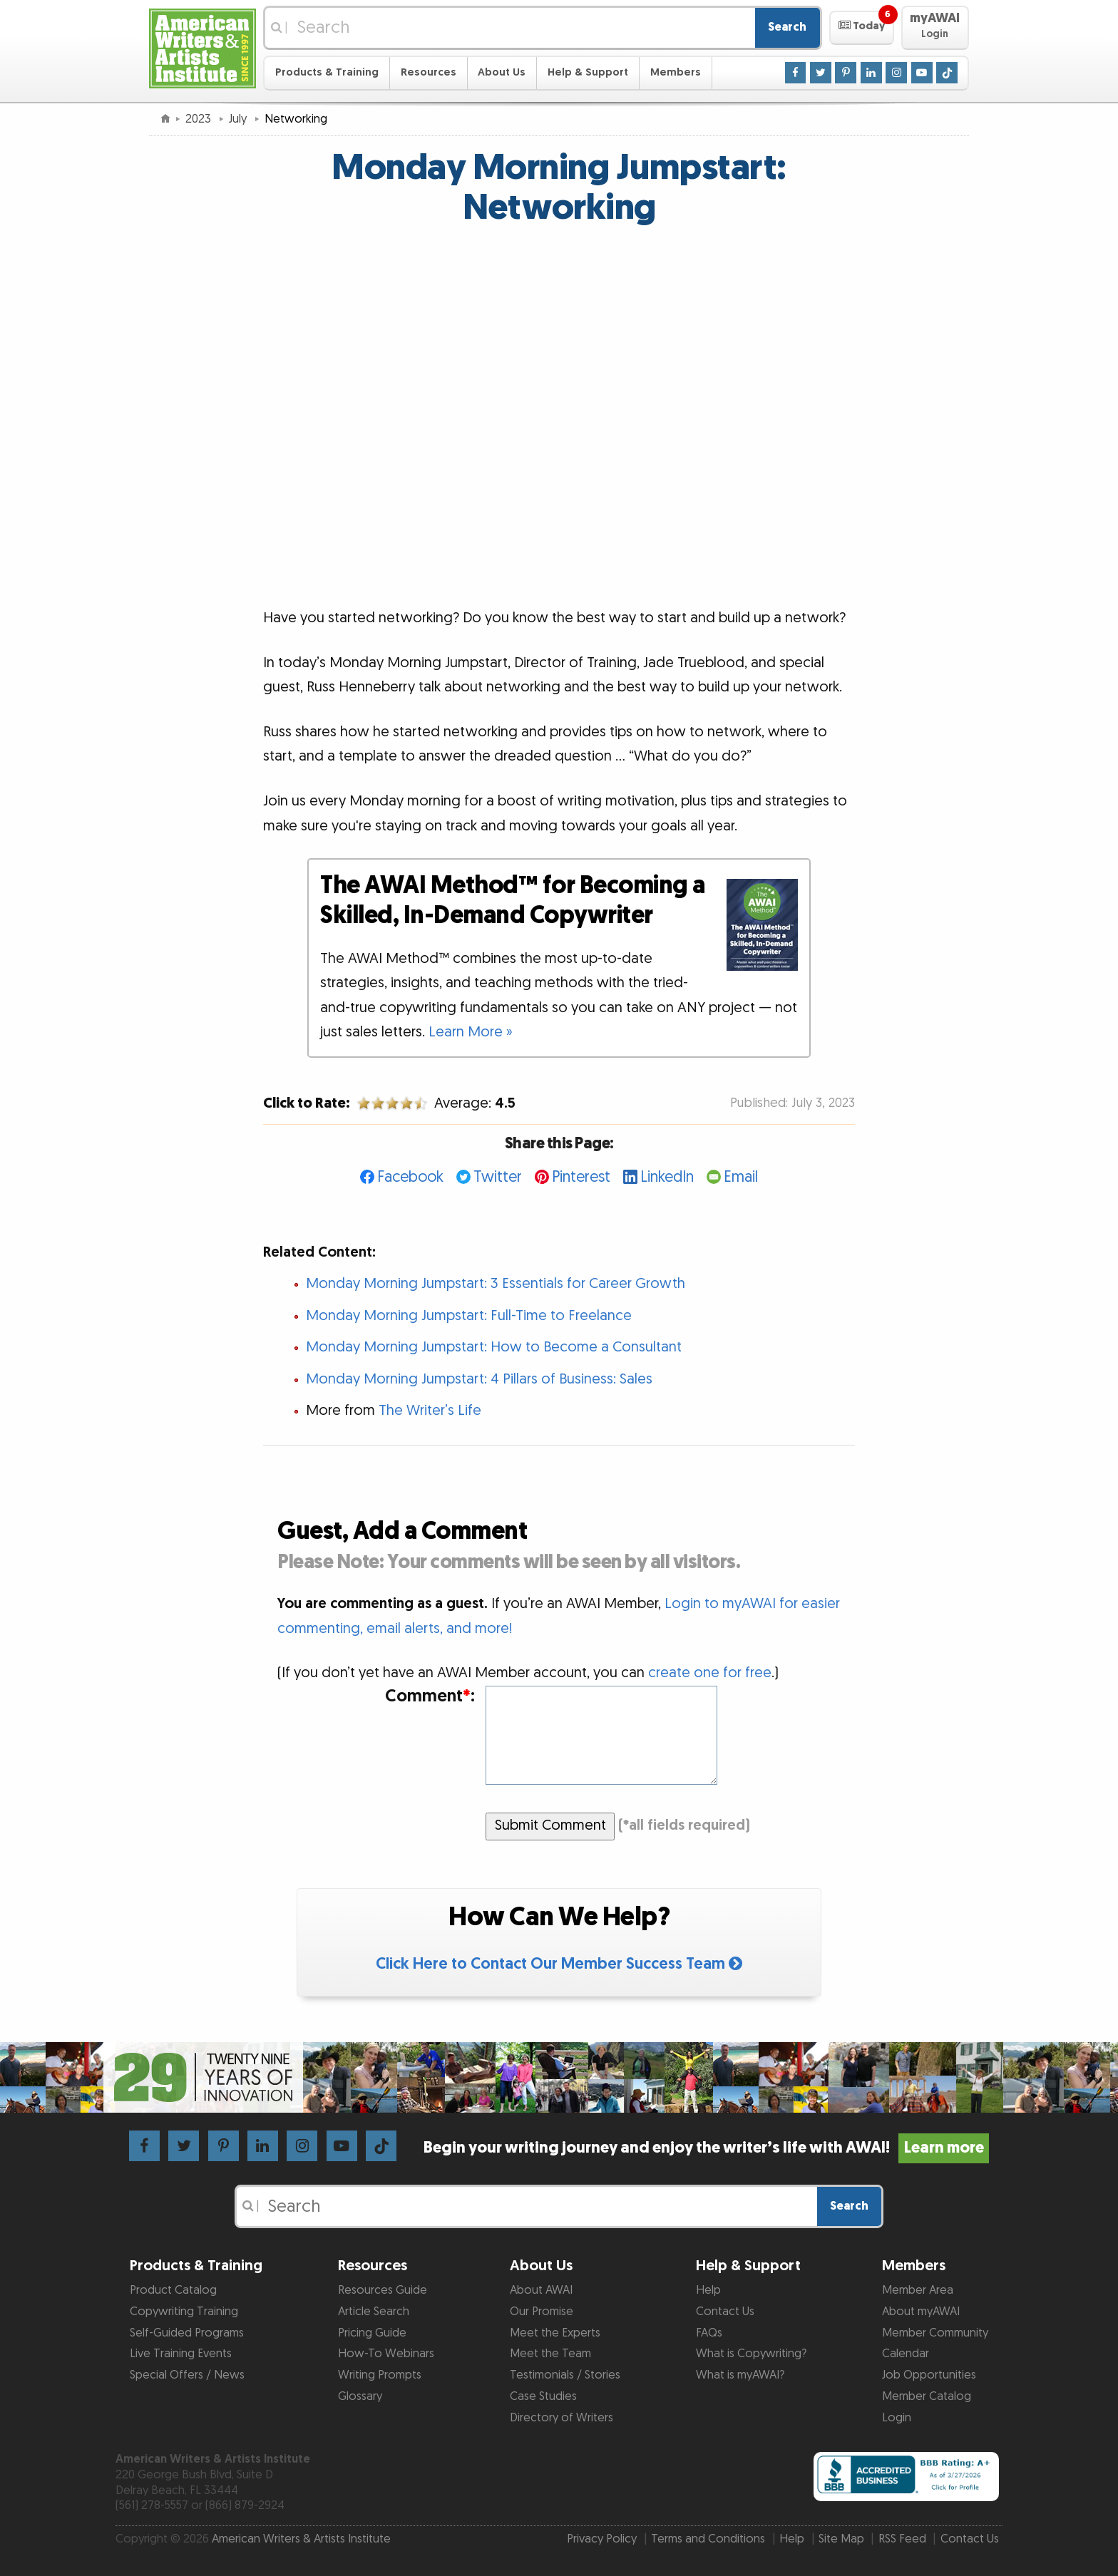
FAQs (709, 2333)
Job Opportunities (929, 2375)
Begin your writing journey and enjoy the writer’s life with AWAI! (706, 2148)
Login (896, 2418)
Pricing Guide (372, 2333)
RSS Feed (902, 2539)
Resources (428, 72)
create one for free (709, 1673)
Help (708, 2290)
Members (675, 72)
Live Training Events (181, 2353)
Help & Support (588, 72)
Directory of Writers (561, 2418)
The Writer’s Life (430, 1410)
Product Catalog (173, 2290)
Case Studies (543, 2396)
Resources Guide (382, 2290)
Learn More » (471, 1032)
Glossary (360, 2396)
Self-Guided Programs (187, 2333)
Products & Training (327, 72)
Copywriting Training (184, 2311)
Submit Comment (550, 1825)
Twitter (497, 1177)
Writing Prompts (379, 2375)
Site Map (841, 2539)
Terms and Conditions (708, 2539)
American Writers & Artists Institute (301, 2539)
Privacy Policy (602, 2539)
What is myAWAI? (740, 2375)
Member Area (917, 2290)
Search (787, 27)
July (239, 119)
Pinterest (581, 1177)
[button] (861, 28)
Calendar (905, 2353)
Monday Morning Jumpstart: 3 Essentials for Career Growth (495, 1283)
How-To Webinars (386, 2353)
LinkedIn (667, 1177)
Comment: (430, 1697)
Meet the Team (550, 2353)
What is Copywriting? (751, 2353)
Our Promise (541, 2311)
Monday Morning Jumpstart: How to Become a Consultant (494, 1347)
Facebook (410, 1177)
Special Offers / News (187, 2375)
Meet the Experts (555, 2333)
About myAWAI (921, 2311)
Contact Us (725, 2311)
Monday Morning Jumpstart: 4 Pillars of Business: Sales (479, 1379)
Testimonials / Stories (565, 2375)
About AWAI (541, 2290)
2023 (199, 119)
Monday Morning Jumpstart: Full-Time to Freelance (469, 1316)
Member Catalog (926, 2396)
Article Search (373, 2311)
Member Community (935, 2333)
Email (741, 1177)
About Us (501, 72)
